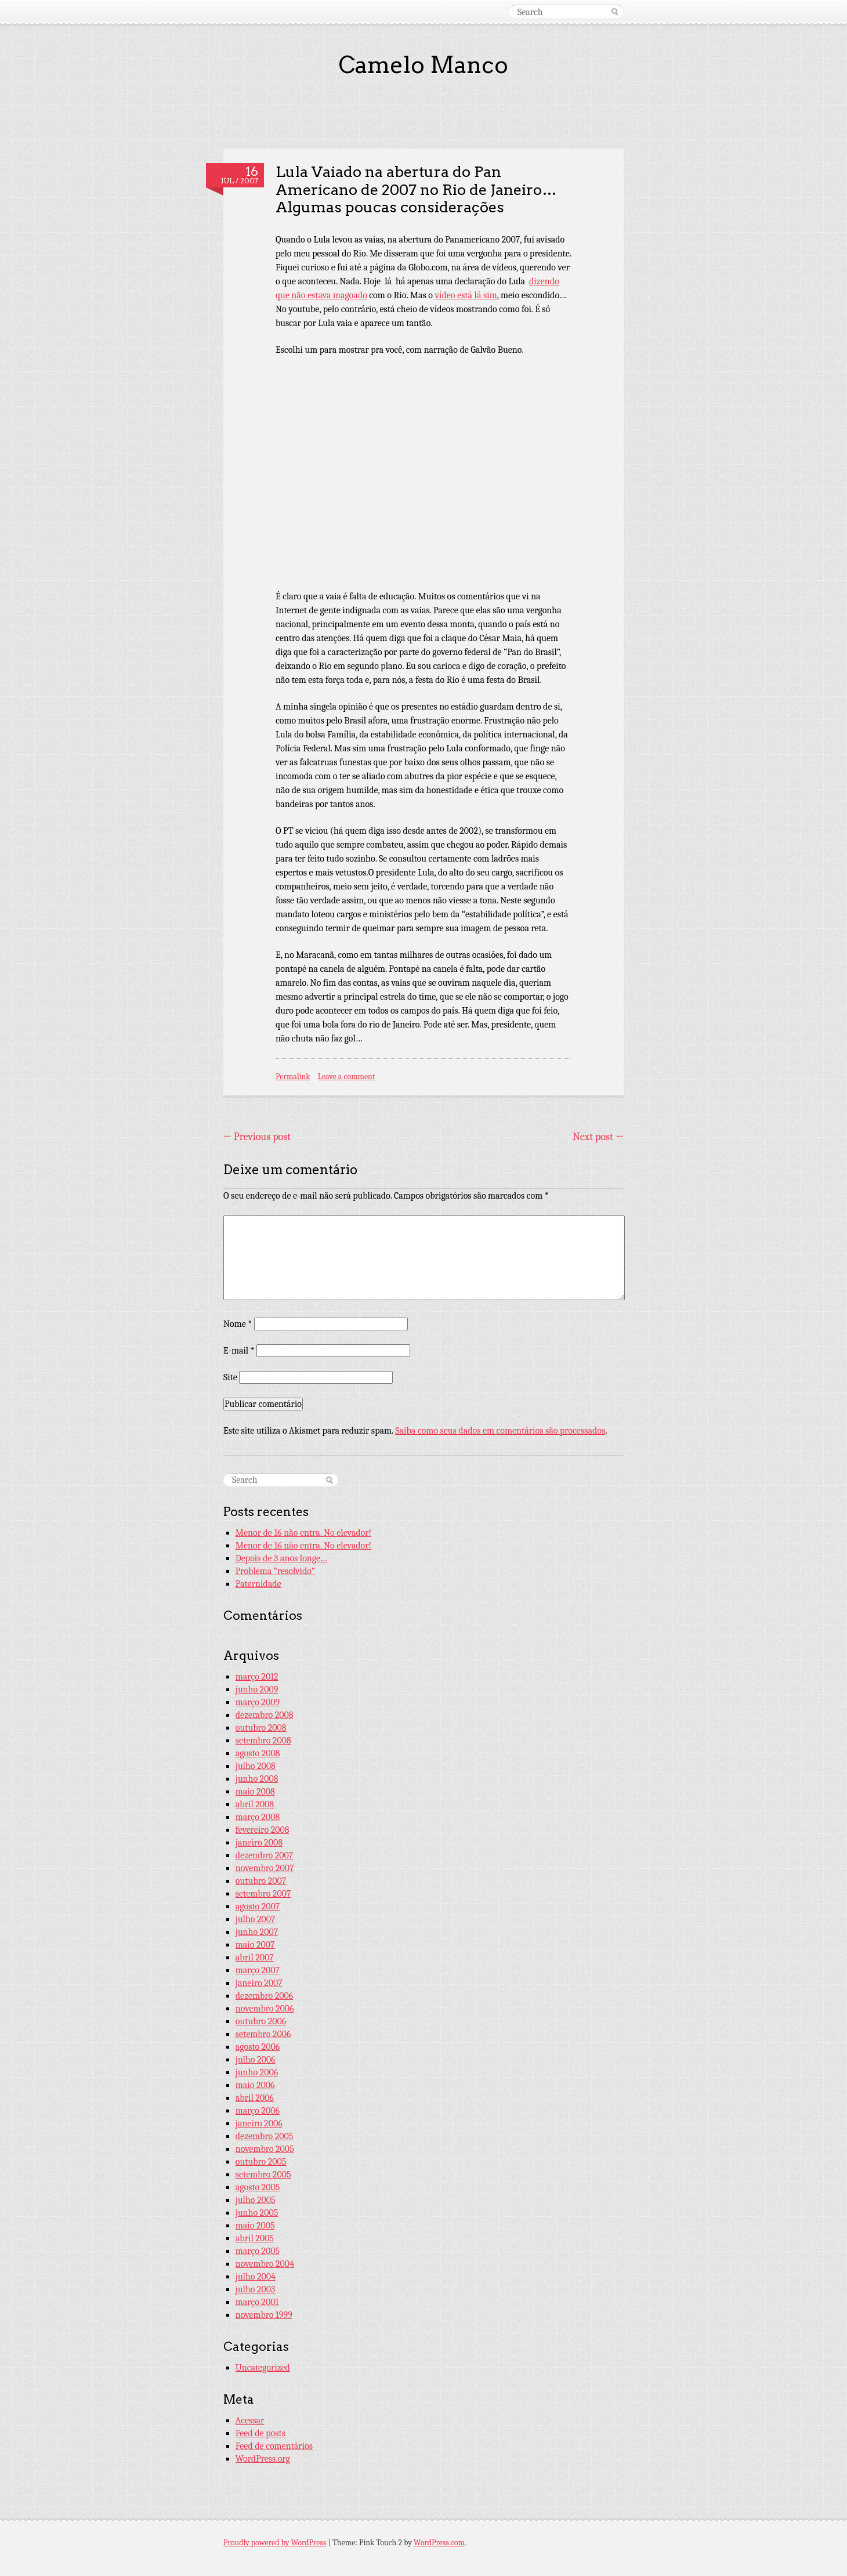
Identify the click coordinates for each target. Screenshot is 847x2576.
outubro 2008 (261, 1728)
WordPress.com (439, 2543)
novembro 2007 (265, 1868)
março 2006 (258, 2110)
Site (230, 1377)
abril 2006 (255, 2098)
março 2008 (258, 1817)
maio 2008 (255, 1791)
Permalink (293, 1076)
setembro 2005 (263, 2174)
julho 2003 (256, 2289)
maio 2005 (255, 2225)
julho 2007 (256, 1919)
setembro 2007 (263, 1893)
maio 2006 (255, 2085)
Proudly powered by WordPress (274, 2543)
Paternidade (258, 1584)
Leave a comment (346, 1076)
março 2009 (258, 1702)
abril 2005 (255, 2238)
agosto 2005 (258, 2187)
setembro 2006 (263, 2034)
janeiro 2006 (259, 2123)
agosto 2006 (258, 2047)
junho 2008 (257, 1779)
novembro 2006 (265, 2008)
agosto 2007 (258, 1906)
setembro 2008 (263, 1740)
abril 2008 (255, 1804)
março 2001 (257, 2302)
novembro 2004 (265, 2264)
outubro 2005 (261, 2162)
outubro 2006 (261, 2021)
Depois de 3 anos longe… (281, 1558)
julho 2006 (256, 2059)
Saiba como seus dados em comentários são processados (500, 1431)
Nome (237, 1324)
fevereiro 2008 (262, 1830)
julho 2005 (256, 2200)
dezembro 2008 (265, 1715)
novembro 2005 (265, 2149)
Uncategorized (263, 2367)
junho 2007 (257, 1932)
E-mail (239, 1350)
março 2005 (258, 2251)
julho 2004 (256, 2276)
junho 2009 (257, 1689)
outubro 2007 (261, 1881)
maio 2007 (255, 1945)
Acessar (250, 2420)
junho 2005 (257, 2213)
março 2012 (257, 1676)
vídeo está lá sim (466, 295)
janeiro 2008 (259, 1842)
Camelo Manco (423, 65)
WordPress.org (263, 2459)
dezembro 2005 (265, 2136)
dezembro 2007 (265, 1855)
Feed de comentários (274, 2446)
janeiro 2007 (259, 1983)
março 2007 (258, 1970)
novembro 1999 (264, 2315)
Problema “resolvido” (275, 1571)
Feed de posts (260, 2433)
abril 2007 (255, 1957)
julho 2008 (256, 1766)
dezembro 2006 (265, 1996)
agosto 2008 (258, 1753)
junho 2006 (257, 2072)
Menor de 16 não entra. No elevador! (303, 1533)
